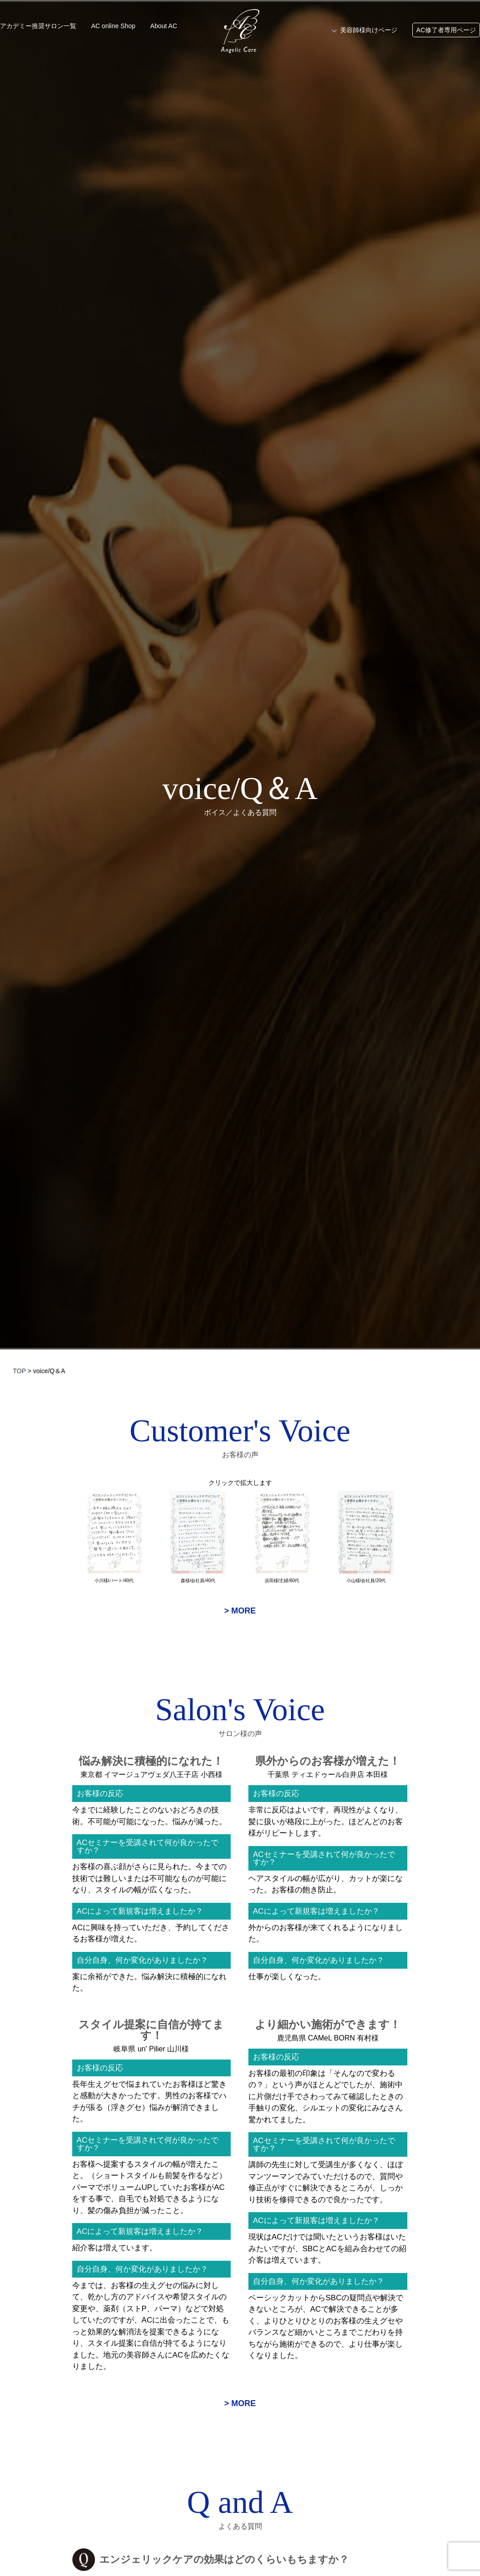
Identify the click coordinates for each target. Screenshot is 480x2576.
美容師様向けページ (368, 30)
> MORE (240, 1610)
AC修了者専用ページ (446, 30)
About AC (163, 26)
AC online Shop (113, 26)
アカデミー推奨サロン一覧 (38, 26)
